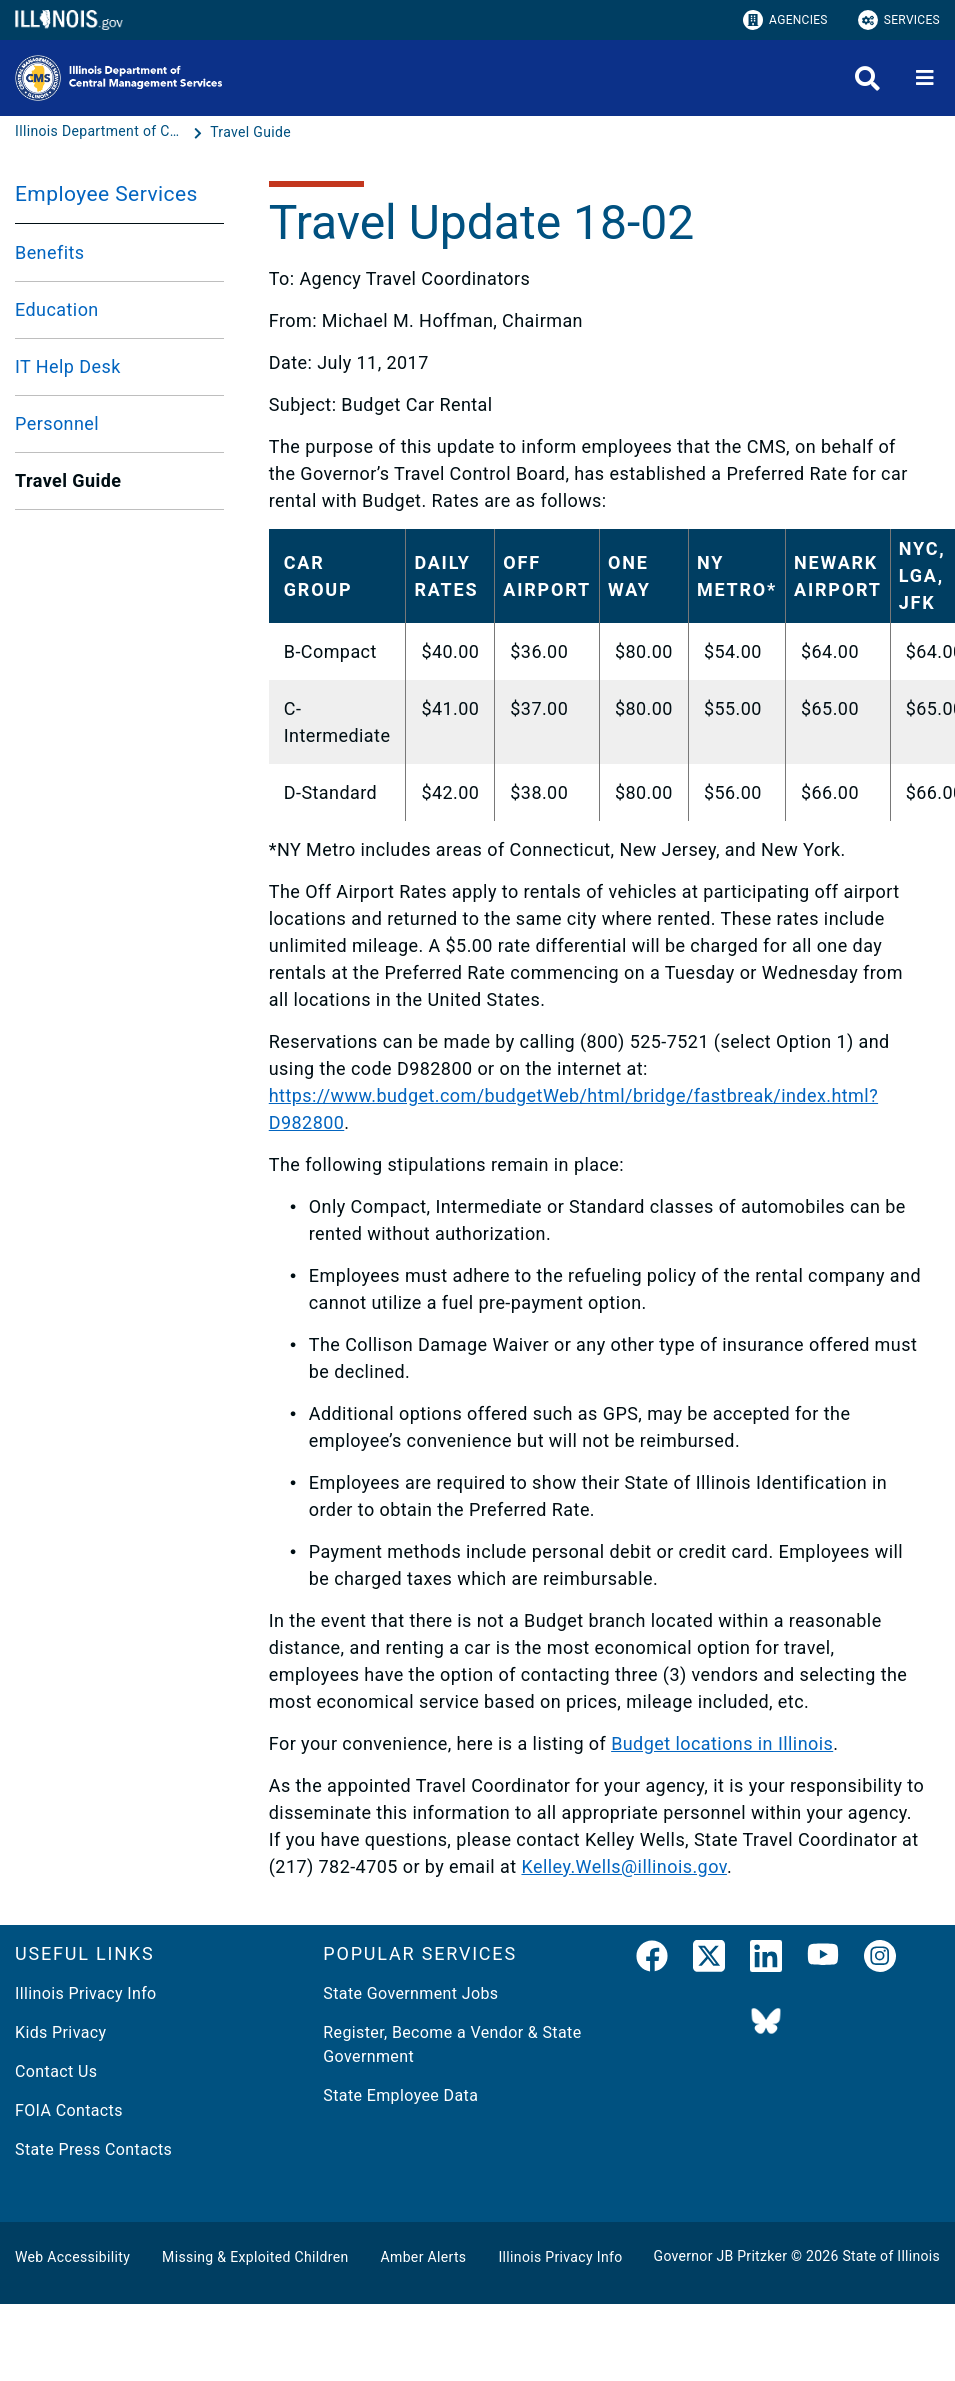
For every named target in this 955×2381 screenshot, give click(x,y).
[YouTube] (823, 1960)
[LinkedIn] (766, 1960)
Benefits (50, 252)
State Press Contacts (93, 2149)
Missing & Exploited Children (255, 2257)
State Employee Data (400, 2095)
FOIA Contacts (69, 2110)
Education (57, 309)
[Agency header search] (867, 78)
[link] (652, 1960)
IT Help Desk (68, 366)
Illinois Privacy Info (86, 1993)
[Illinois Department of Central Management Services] (102, 132)
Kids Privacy (60, 2032)
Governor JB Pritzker (721, 2256)
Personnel (57, 423)
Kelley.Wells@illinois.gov (623, 1866)
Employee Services (106, 194)
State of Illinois (891, 2256)
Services (899, 20)
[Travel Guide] (250, 132)
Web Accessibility (72, 2257)
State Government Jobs (410, 1993)
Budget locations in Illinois (722, 1743)
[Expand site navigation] (925, 78)
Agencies (785, 20)
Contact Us (56, 2071)
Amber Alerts (424, 2257)
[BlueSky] (766, 2022)
